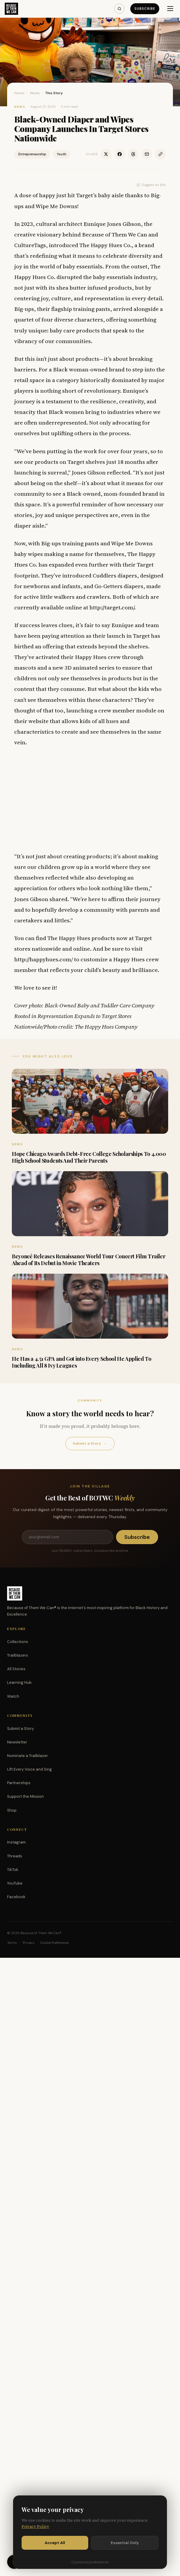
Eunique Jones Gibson (112, 224)
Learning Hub (19, 1682)
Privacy (28, 1943)
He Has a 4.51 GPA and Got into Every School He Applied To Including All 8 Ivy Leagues (81, 1362)
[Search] (119, 9)
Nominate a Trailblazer (27, 1755)
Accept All (55, 2542)
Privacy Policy (35, 2526)
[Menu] (170, 9)
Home (19, 93)
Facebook (16, 1896)
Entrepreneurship (32, 154)
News (35, 93)
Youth (61, 154)
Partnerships (18, 1782)
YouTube (14, 1883)
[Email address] (67, 1537)
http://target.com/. (112, 607)
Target (76, 462)
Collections (17, 1641)
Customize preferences (90, 2562)
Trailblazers (17, 1655)
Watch (13, 1696)
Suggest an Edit (151, 185)
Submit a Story (90, 1443)
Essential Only (125, 2542)
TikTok (12, 1869)
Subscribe (144, 8)
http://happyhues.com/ (43, 959)
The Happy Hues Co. (105, 245)
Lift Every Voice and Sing (29, 1769)
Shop (12, 1810)
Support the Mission (25, 1796)
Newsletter (17, 1742)
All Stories (16, 1668)
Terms (12, 1943)
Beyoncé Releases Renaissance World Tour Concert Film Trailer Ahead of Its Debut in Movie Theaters (88, 1260)
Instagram (16, 1842)
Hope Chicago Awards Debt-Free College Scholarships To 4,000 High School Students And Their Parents (89, 1157)
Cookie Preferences (54, 1943)
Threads (14, 1856)
